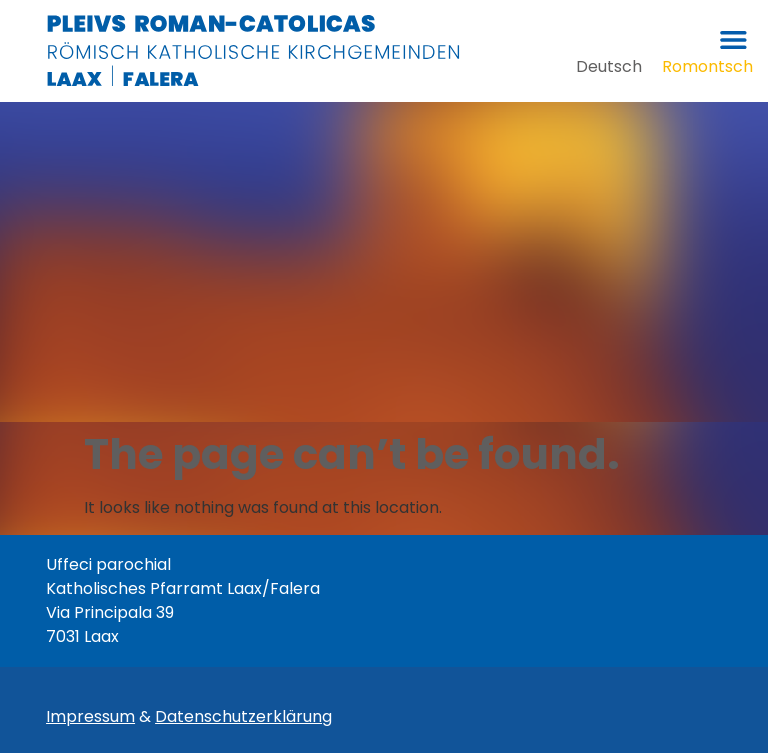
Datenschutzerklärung (243, 716)
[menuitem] (609, 66)
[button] (733, 39)
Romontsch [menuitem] (707, 65)
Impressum (90, 716)
